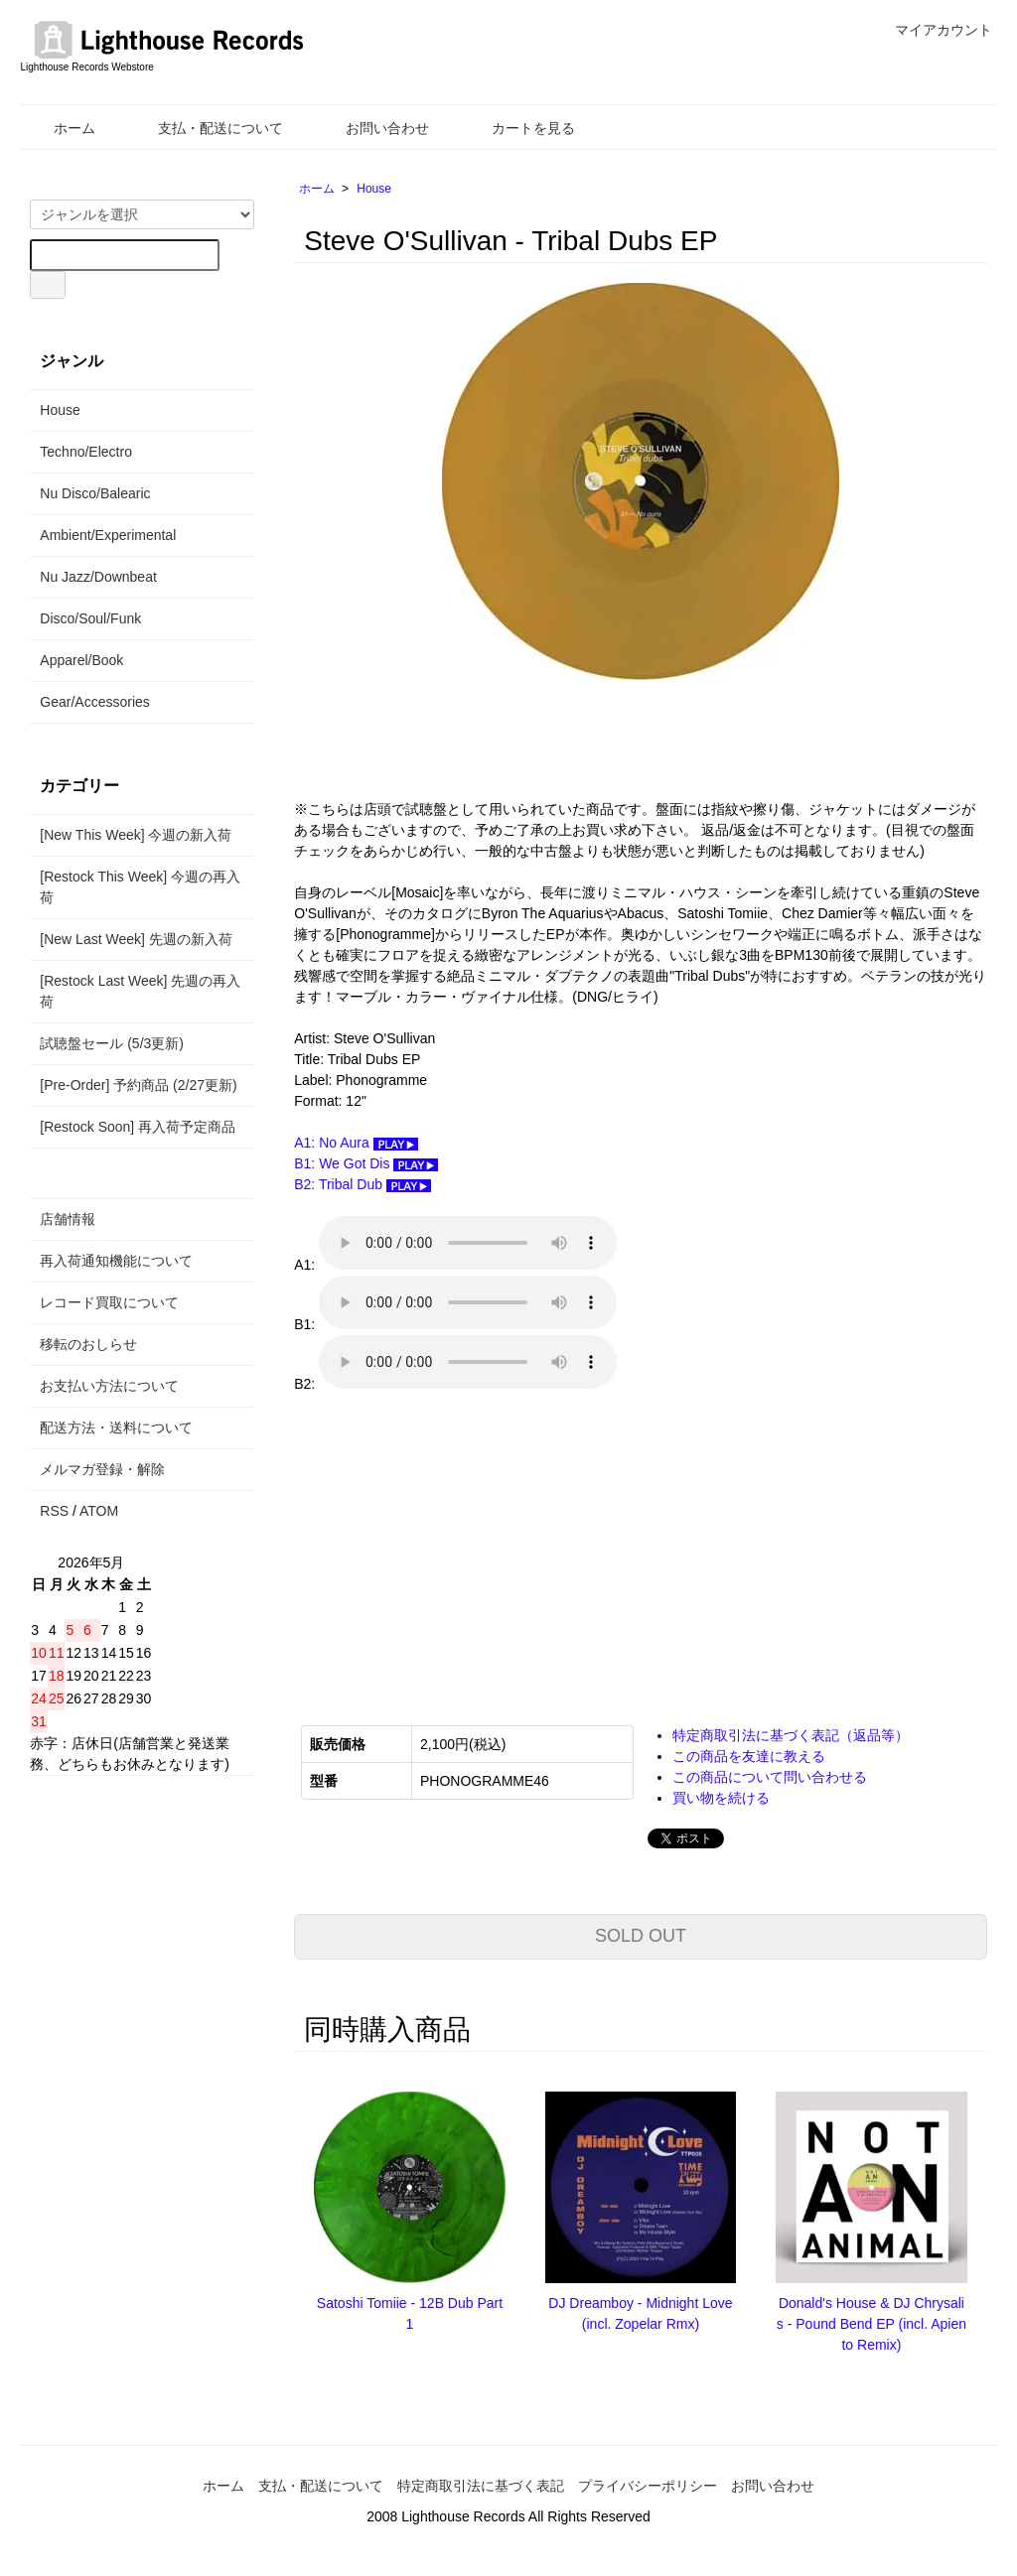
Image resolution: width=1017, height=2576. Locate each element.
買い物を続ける (721, 1798)
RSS (54, 1511)
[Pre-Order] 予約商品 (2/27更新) (138, 1085)
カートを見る (519, 128)
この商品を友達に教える (748, 1756)
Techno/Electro (86, 452)
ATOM (98, 1511)
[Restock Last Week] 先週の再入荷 (140, 991)
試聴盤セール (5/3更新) (112, 1043)
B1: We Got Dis (366, 1163)
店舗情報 (67, 1219)
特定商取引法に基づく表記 (480, 2486)
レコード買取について (109, 1302)
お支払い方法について (109, 1386)
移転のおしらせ (88, 1344)
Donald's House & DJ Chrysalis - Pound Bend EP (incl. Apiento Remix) (871, 2324)
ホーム (60, 128)
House (374, 189)
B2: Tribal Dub (362, 1184)
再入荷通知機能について (116, 1261)
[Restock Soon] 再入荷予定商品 (137, 1127)
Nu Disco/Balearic (95, 493)
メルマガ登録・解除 (102, 1469)
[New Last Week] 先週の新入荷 (135, 939)
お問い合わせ (373, 128)
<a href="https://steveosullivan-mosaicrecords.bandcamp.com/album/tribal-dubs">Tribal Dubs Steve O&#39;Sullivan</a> (492, 1556)
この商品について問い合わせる (769, 1777)
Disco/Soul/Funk (90, 618)
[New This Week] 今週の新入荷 (135, 835)
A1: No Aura (355, 1143)
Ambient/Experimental (108, 535)
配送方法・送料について (116, 1427)
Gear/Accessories (94, 702)
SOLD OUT (640, 1936)
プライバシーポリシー (647, 2486)
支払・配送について (206, 128)
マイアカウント (933, 30)
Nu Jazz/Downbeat (98, 577)
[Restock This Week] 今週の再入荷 (140, 887)
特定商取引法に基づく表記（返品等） (790, 1735)
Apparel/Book (81, 660)
